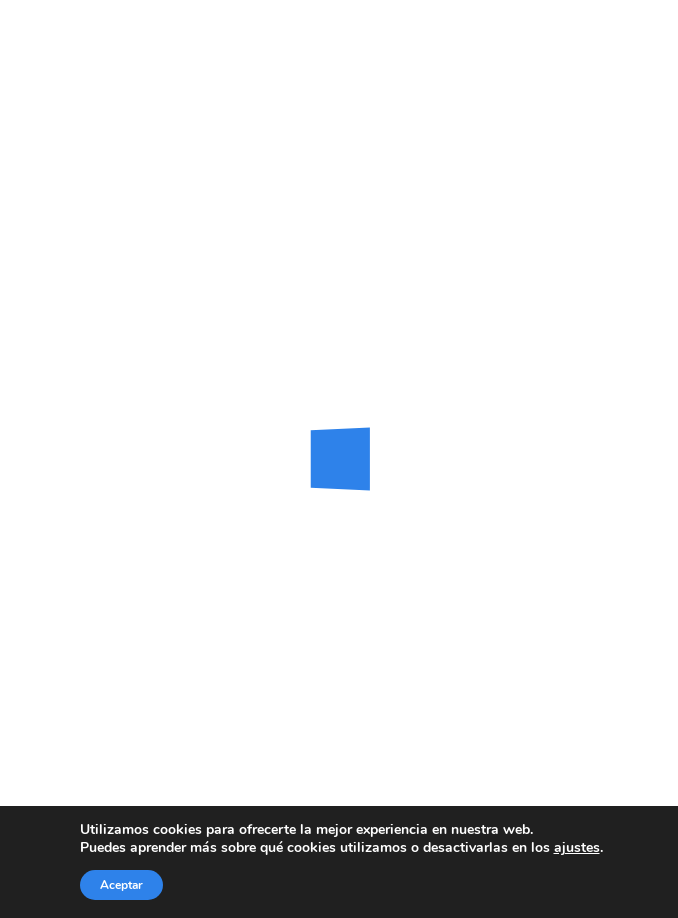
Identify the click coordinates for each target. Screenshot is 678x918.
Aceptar (121, 885)
